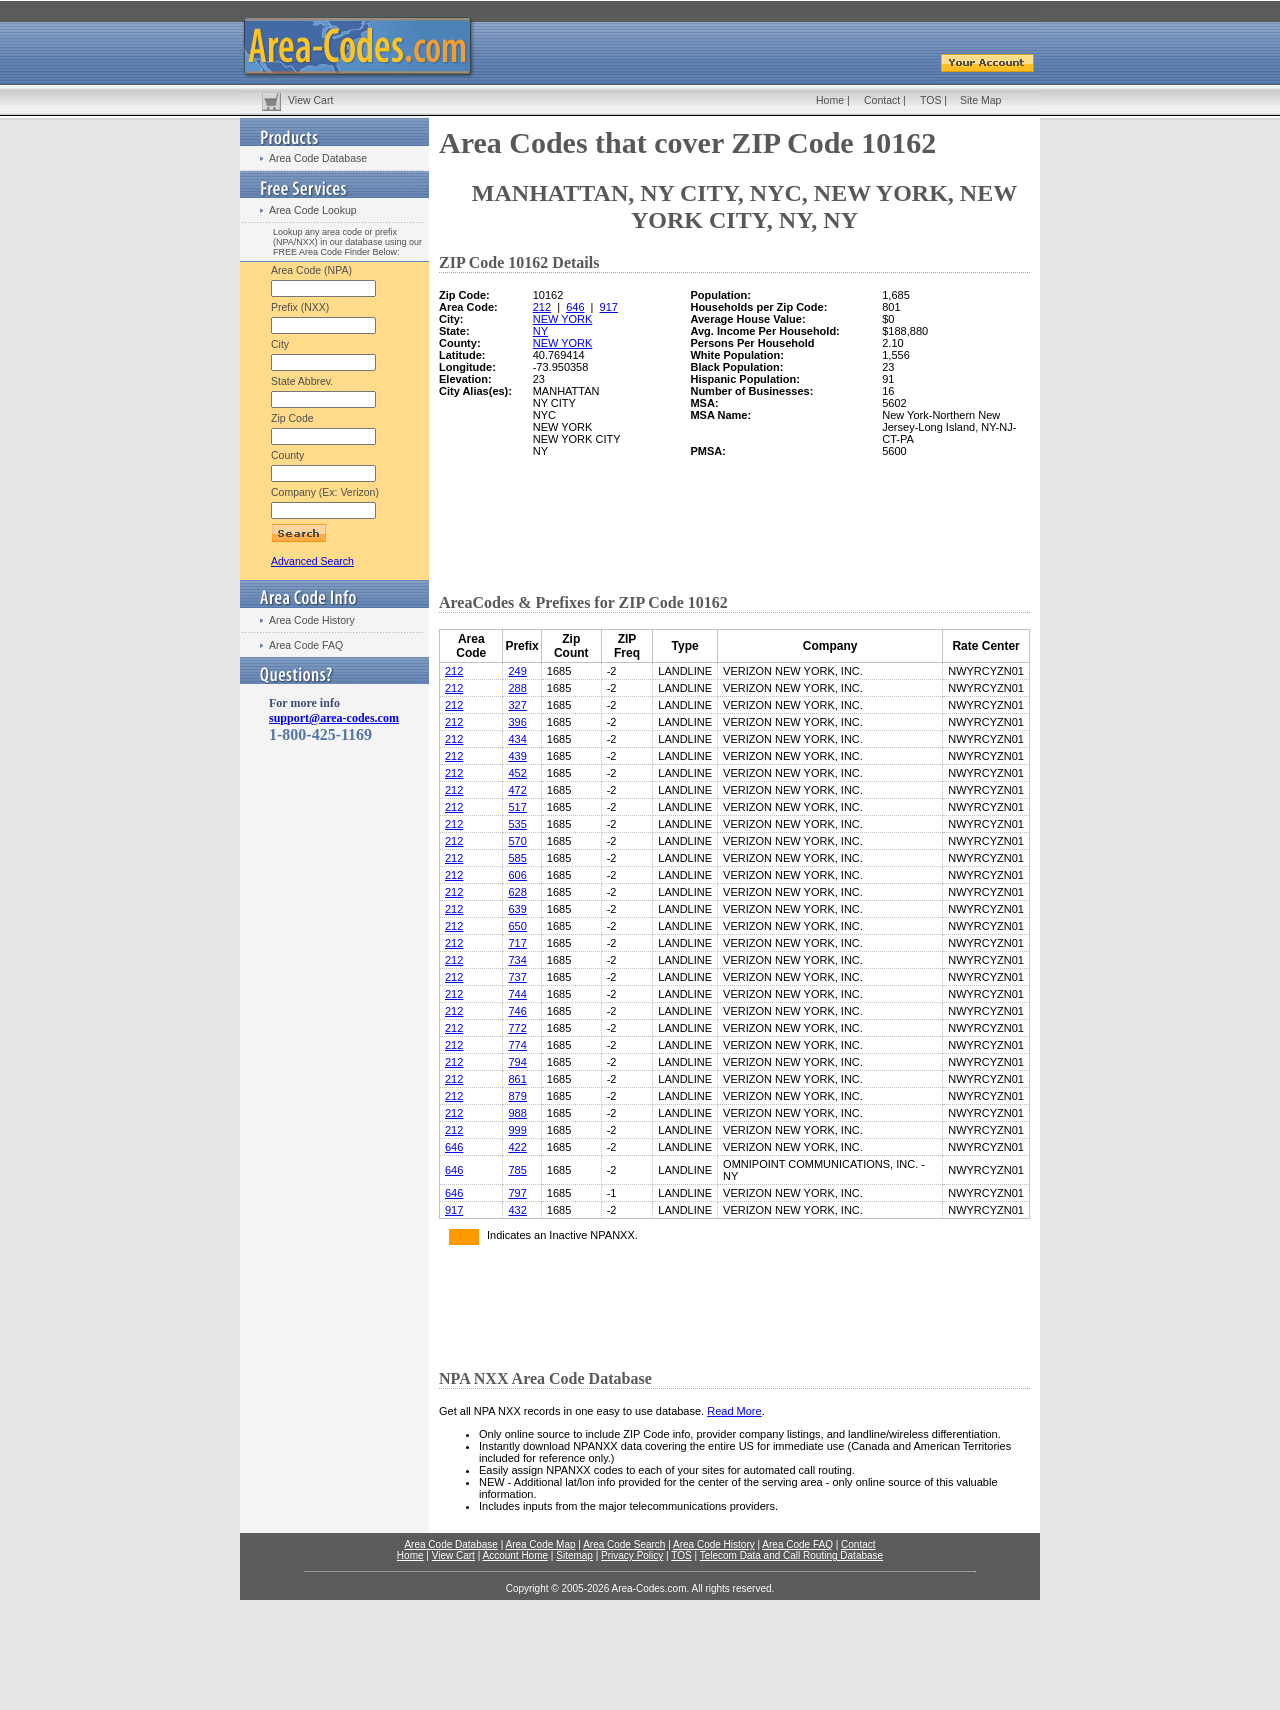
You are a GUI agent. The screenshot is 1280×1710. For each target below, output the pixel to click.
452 (517, 773)
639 (517, 909)
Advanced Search (312, 561)
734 (517, 960)
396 (517, 722)
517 (517, 807)
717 (517, 943)
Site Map (980, 100)
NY (540, 331)
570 (517, 841)
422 (517, 1147)
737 (517, 977)
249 (517, 671)
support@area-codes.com (334, 718)
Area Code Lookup (313, 210)
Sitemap (574, 1555)
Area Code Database (318, 158)
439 (517, 756)
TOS (930, 100)
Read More (734, 1411)
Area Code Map (540, 1544)
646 (575, 307)
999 (517, 1130)
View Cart (310, 100)
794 (517, 1062)
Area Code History (312, 620)
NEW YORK (563, 319)
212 (542, 307)
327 (517, 705)
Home (830, 100)
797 (517, 1193)
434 (517, 739)
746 (517, 1011)
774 (517, 1045)
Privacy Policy (632, 1555)
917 (609, 307)
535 (517, 824)
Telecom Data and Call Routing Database (791, 1555)
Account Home (515, 1555)
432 (517, 1210)
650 (517, 926)
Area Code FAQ (306, 645)
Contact (882, 100)
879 (517, 1096)
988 (517, 1113)
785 (517, 1170)
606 (517, 875)
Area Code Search (624, 1544)
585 (517, 858)
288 (517, 688)
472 (517, 790)
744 (517, 994)
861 (517, 1079)
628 (517, 892)
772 (517, 1028)
